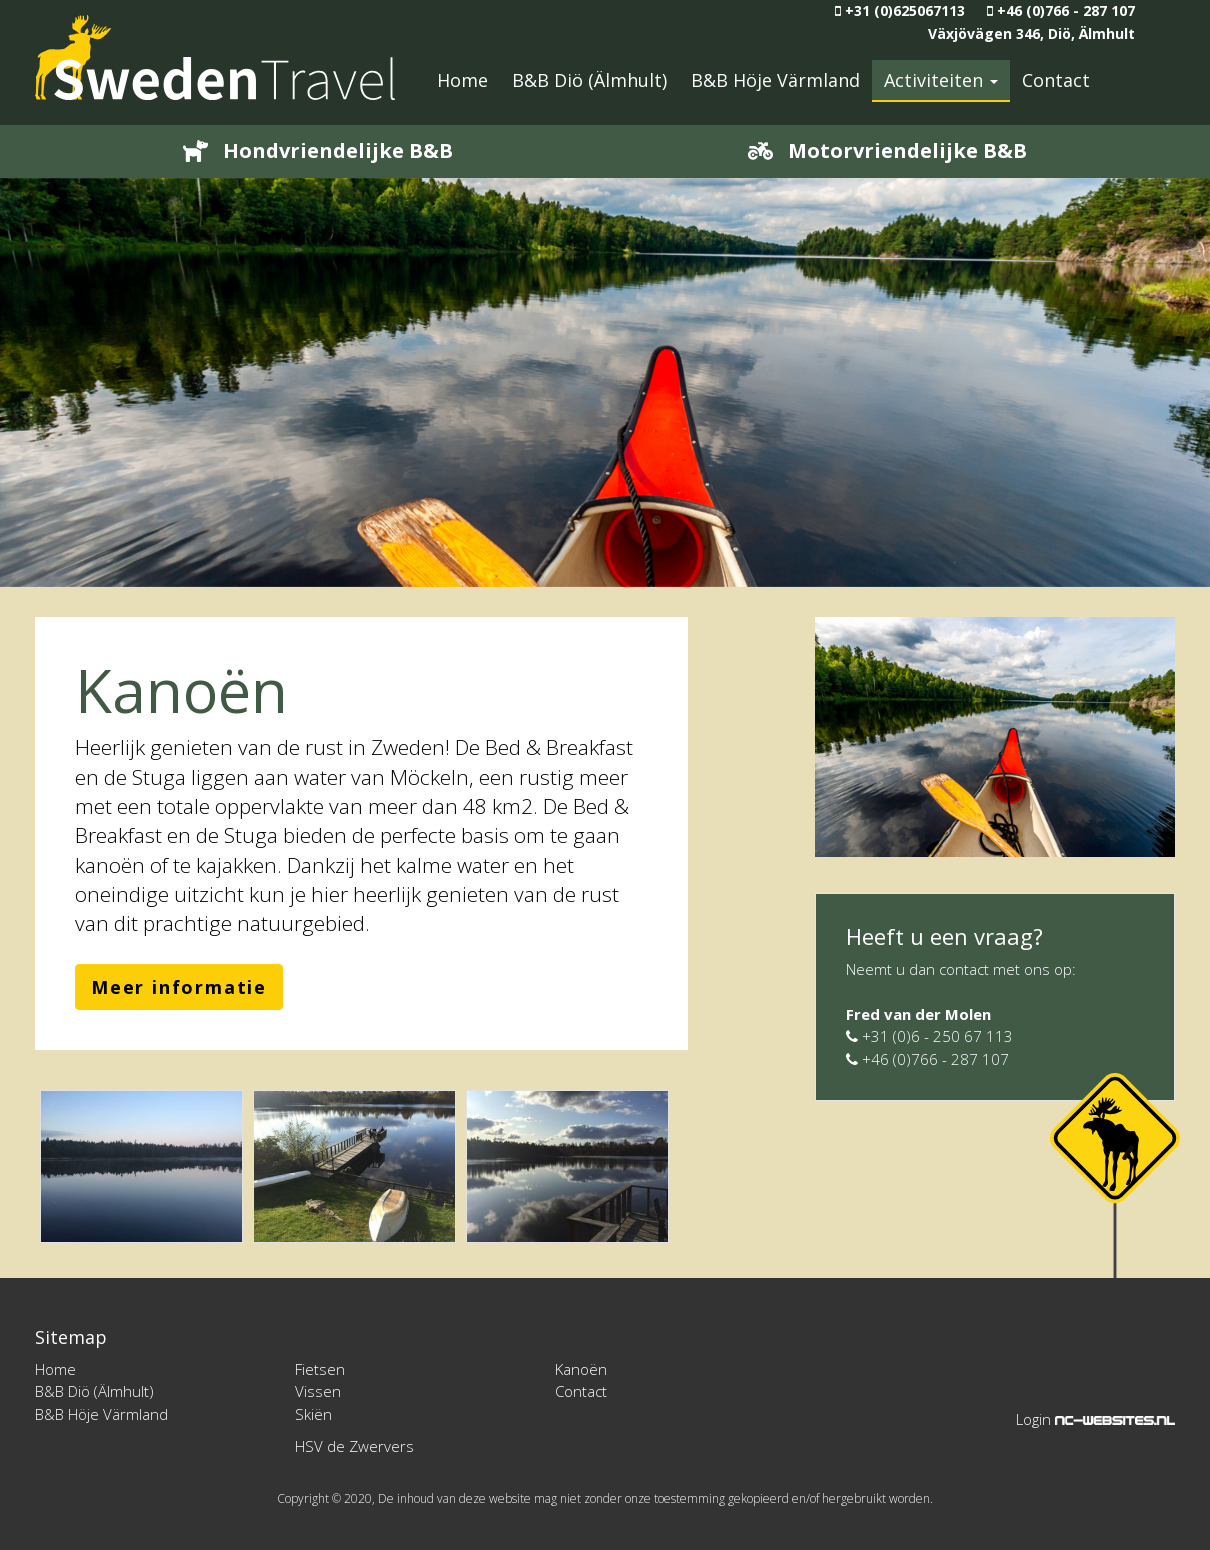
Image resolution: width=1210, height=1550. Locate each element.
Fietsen (320, 1369)
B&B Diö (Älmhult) (589, 80)
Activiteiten (941, 80)
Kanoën (581, 1369)
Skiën (313, 1414)
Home (462, 80)
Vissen (318, 1391)
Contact (1056, 80)
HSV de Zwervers (354, 1446)
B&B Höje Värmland (775, 80)
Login (1033, 1419)
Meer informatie (179, 987)
